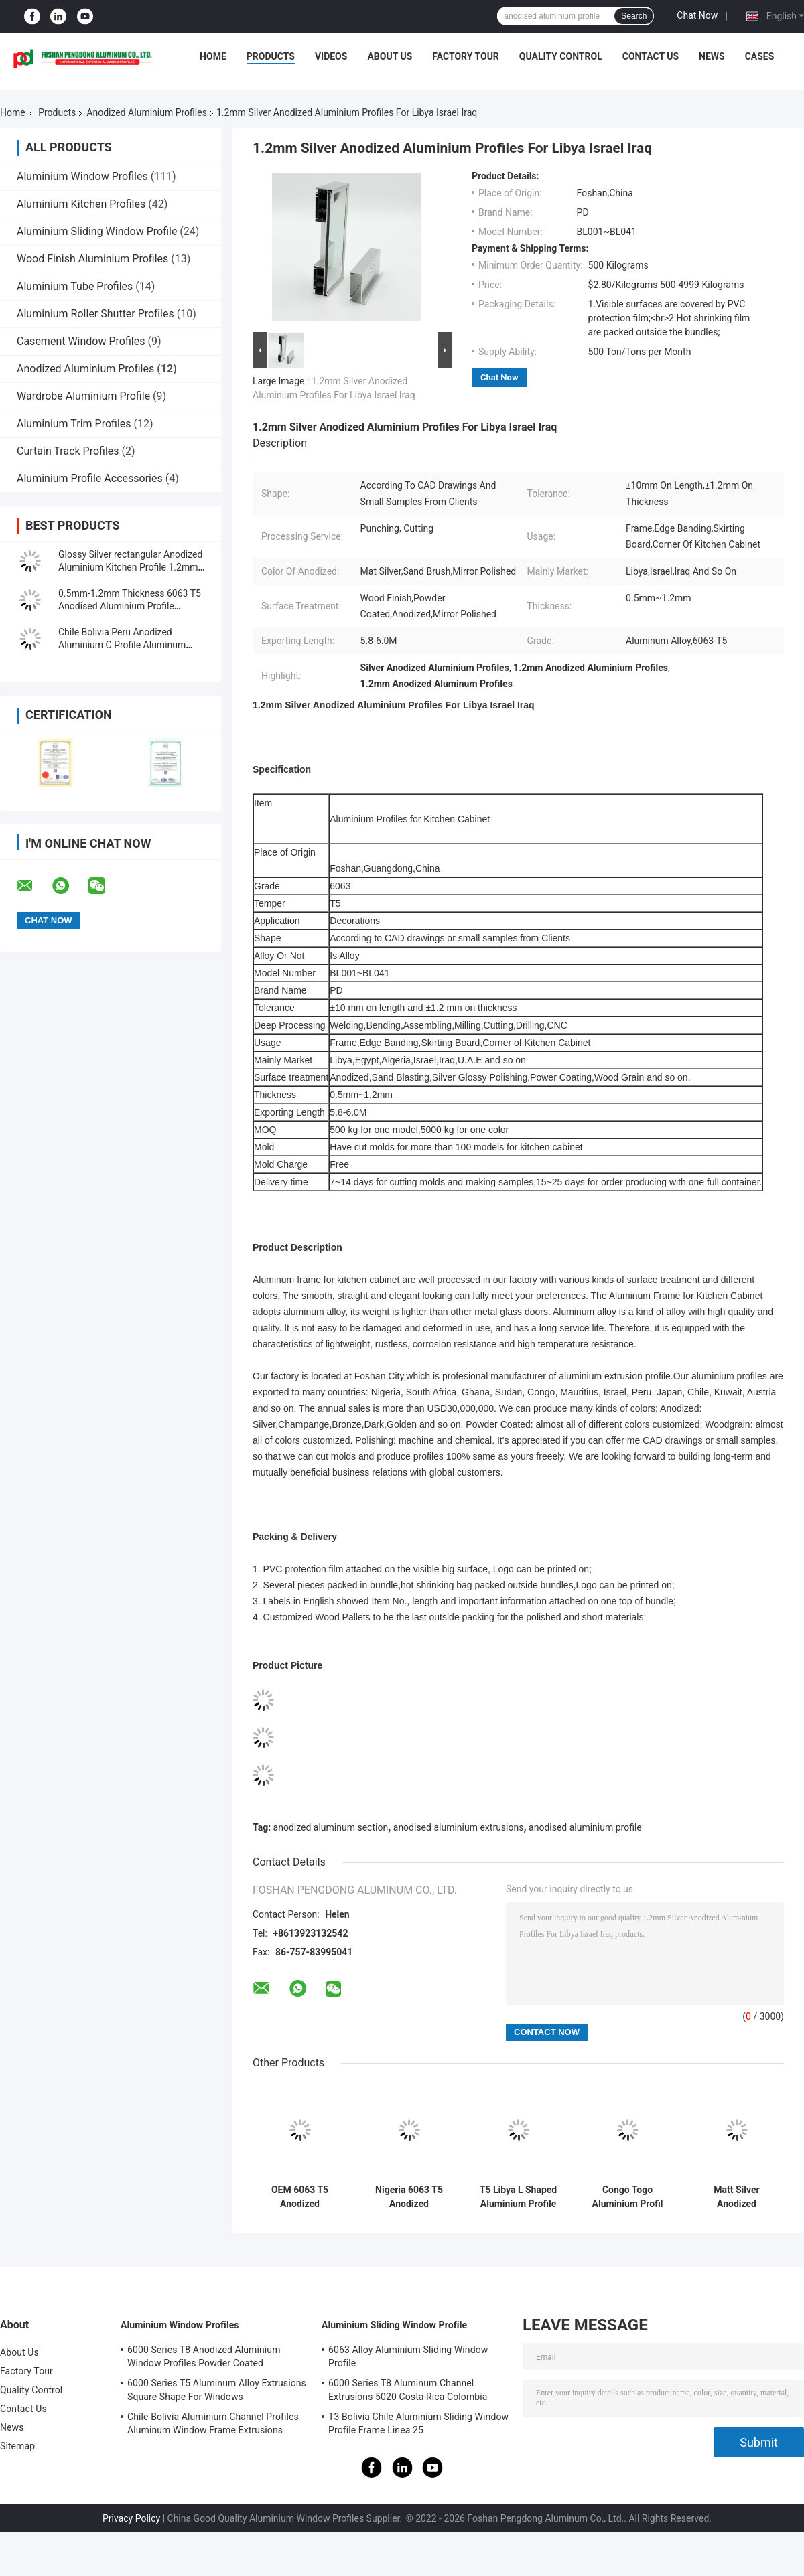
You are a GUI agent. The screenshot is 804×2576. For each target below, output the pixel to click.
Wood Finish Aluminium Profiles (92, 258)
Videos (331, 56)
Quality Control (560, 56)
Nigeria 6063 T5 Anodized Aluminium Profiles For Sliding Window (409, 2197)
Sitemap (17, 2446)
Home (213, 56)
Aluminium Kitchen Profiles (81, 204)
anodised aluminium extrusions (458, 1827)
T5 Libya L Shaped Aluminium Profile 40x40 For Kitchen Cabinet (518, 2197)
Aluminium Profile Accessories (90, 478)
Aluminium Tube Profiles (75, 286)
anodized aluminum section (331, 1827)
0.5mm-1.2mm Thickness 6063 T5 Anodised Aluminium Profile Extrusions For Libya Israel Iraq (129, 606)
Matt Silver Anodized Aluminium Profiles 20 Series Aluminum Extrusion (736, 2197)
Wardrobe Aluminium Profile (83, 396)
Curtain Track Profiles (68, 451)
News (712, 56)
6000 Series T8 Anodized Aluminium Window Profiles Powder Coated (204, 2356)
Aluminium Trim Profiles (74, 423)
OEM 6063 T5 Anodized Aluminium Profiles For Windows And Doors (299, 2197)
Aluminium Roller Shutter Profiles (95, 313)
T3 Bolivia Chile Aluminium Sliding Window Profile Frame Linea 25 (418, 2423)
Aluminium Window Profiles (82, 176)
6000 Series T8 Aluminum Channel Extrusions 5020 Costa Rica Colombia (408, 2390)
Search (634, 16)
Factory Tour (465, 56)
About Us (389, 56)
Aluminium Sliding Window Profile (97, 231)
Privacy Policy (131, 2518)
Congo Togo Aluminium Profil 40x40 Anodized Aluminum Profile (628, 2197)
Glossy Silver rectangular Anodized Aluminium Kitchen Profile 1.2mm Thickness (130, 567)
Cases (760, 56)
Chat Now (697, 15)
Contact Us (650, 56)
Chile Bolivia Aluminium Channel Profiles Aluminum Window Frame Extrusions (213, 2423)
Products (271, 56)
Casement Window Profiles (81, 341)
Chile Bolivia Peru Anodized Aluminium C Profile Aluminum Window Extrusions (122, 645)
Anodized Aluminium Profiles (146, 112)
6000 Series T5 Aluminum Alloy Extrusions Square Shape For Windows (216, 2390)
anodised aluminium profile (585, 1827)
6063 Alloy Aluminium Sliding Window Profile (408, 2356)
